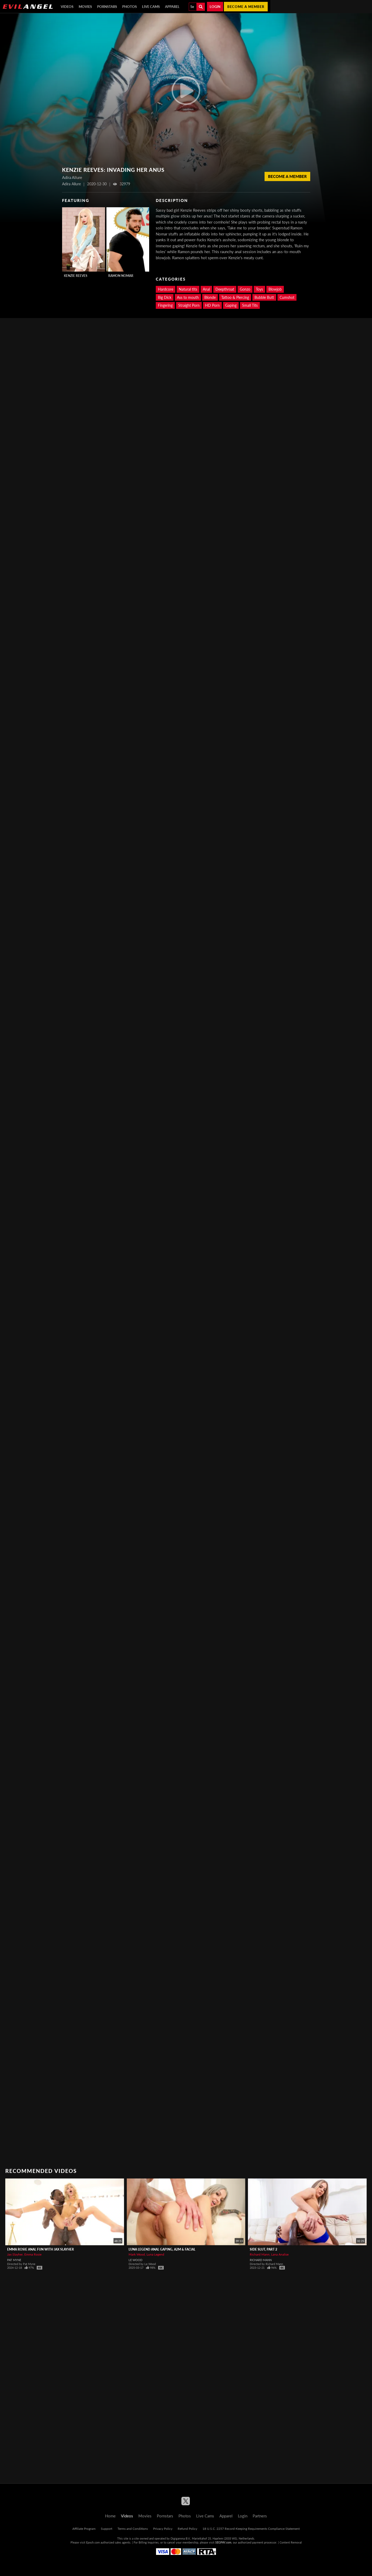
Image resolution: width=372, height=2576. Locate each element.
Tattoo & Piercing (235, 297)
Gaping (231, 305)
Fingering (165, 305)
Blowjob (275, 289)
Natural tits (188, 289)
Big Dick (164, 297)
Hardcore (165, 289)
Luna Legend (155, 2254)
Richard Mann (260, 2254)
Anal (206, 289)
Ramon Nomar (120, 276)
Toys (259, 289)
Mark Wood (137, 2254)
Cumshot (287, 297)
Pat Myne (14, 2260)
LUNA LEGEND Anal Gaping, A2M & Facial (162, 2249)
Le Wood (135, 2260)
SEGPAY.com (223, 2542)
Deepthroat (224, 289)
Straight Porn (189, 305)
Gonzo (245, 289)
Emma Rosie (32, 2254)
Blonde (210, 297)
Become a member (245, 6)
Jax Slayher (15, 2254)
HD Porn (212, 305)
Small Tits (250, 305)
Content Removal (291, 2542)
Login (215, 6)
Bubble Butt (264, 297)
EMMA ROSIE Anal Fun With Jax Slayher (40, 2249)
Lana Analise (280, 2254)
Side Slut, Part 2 (263, 2249)
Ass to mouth (188, 297)
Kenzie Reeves (75, 276)
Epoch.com (93, 2542)
